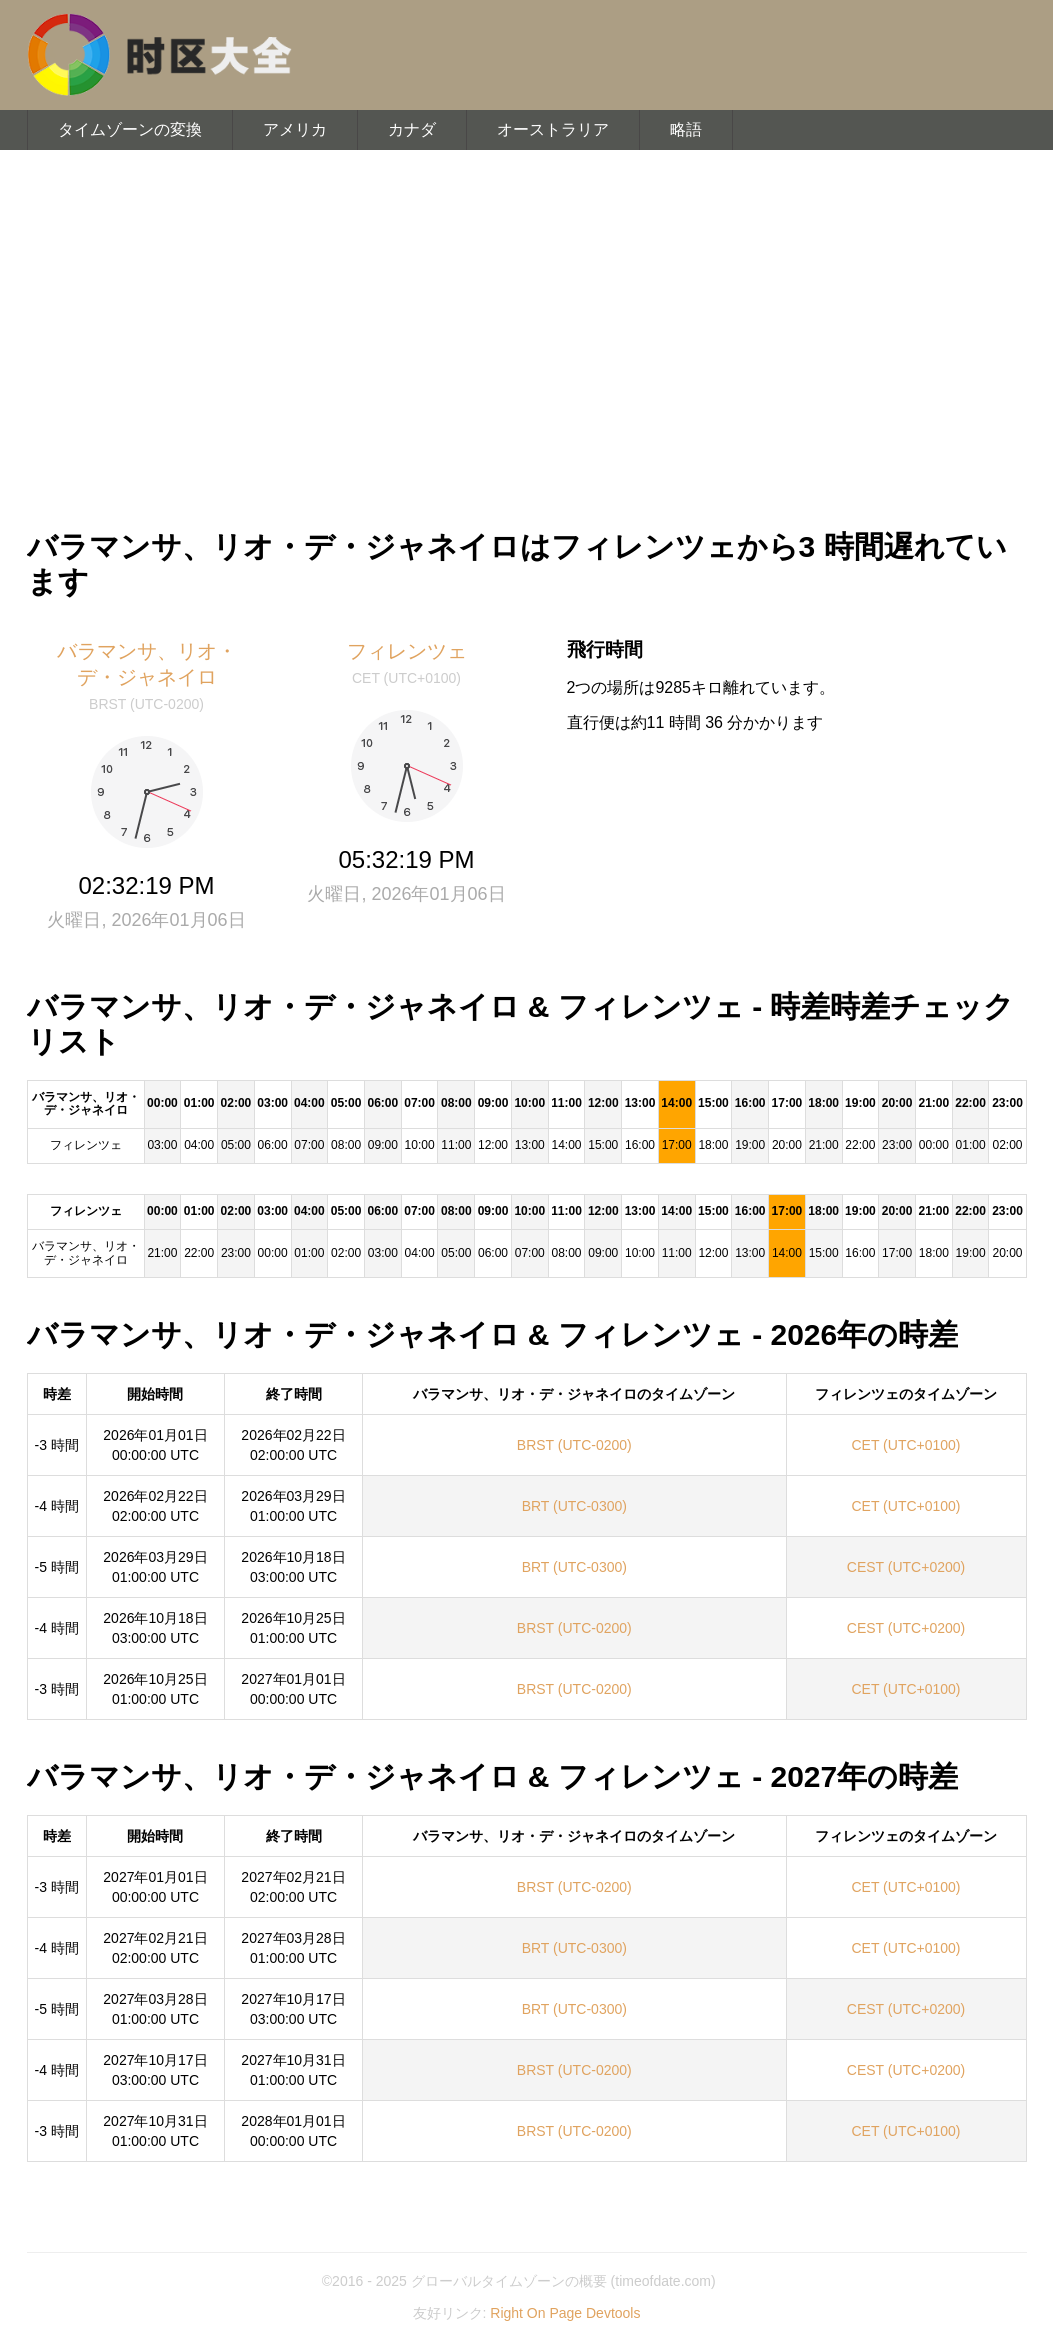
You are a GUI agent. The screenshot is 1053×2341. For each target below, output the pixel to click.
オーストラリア (553, 129)
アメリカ (295, 129)
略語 (686, 129)
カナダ (412, 129)
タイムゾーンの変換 (130, 129)
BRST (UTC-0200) (574, 1445)
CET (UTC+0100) (905, 1445)
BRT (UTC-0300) (574, 1506)
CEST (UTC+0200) (906, 1567)
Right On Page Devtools (565, 2313)
